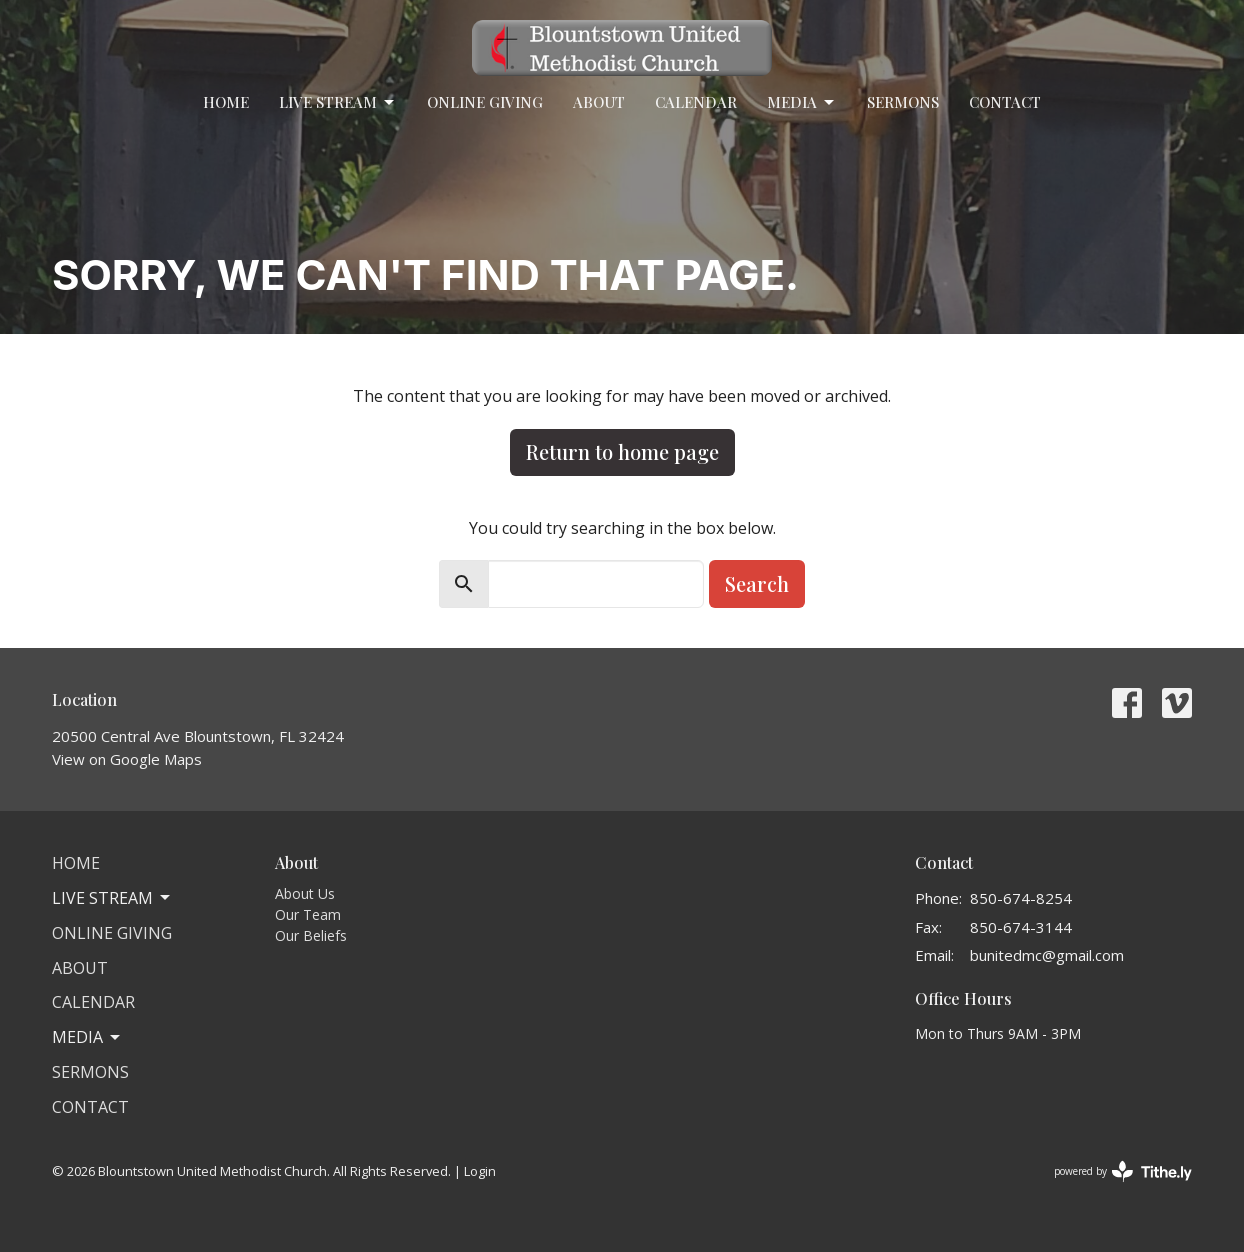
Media (802, 102)
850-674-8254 (1021, 898)
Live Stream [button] (112, 898)
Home (226, 102)
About (599, 102)
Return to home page (622, 451)
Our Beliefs (311, 935)
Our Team (308, 914)
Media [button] (87, 1037)
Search (757, 583)
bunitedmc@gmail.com (1047, 955)
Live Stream (338, 102)
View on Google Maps (127, 759)
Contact (1005, 102)
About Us (305, 893)
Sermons (903, 102)
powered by (1123, 1171)
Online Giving (485, 102)
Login (480, 1171)
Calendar (696, 102)
